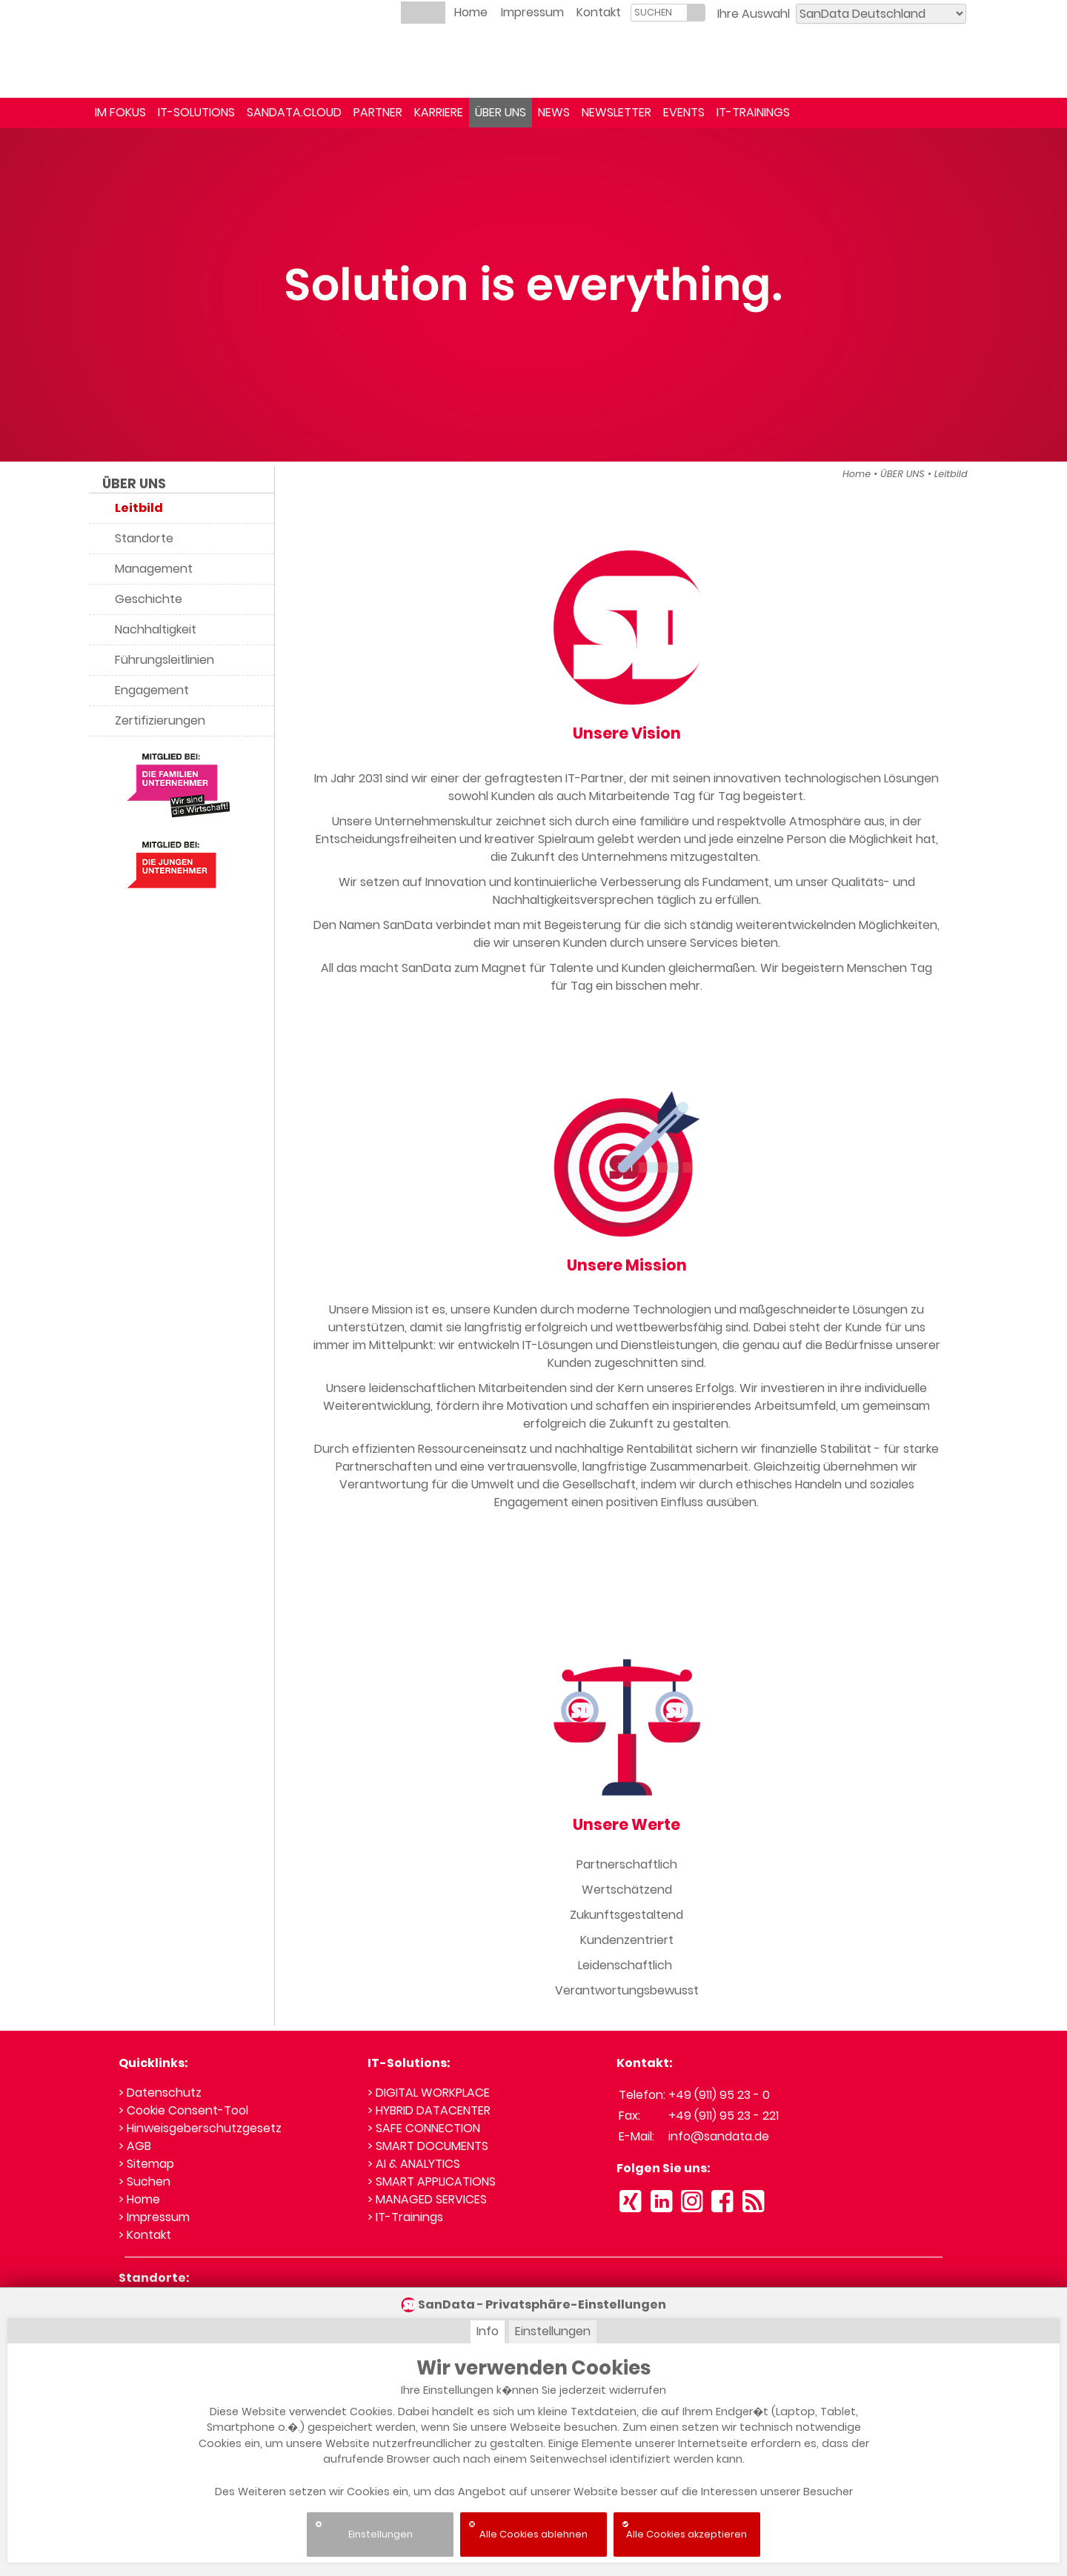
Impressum (532, 12)
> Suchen (144, 2181)
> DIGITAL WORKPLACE (429, 2092)
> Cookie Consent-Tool (183, 2110)
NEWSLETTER (616, 112)
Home (471, 12)
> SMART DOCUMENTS (428, 2145)
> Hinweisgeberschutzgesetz (200, 2128)
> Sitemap (146, 2163)
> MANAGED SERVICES (427, 2199)
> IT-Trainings (405, 2217)
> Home (139, 2199)
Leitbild (951, 473)
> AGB (135, 2145)
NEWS (554, 112)
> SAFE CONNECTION (424, 2128)
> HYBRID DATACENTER (429, 2110)
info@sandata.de (718, 2136)
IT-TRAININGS (753, 112)
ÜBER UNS (500, 112)
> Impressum (154, 2217)
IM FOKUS (120, 112)
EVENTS (684, 112)
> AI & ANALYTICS (414, 2163)
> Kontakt (145, 2234)
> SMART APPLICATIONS (432, 2181)
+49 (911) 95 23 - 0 (719, 2094)
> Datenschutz (160, 2092)
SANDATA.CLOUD (294, 112)
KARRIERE (438, 112)
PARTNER (377, 112)
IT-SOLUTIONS (196, 112)
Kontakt (598, 12)
